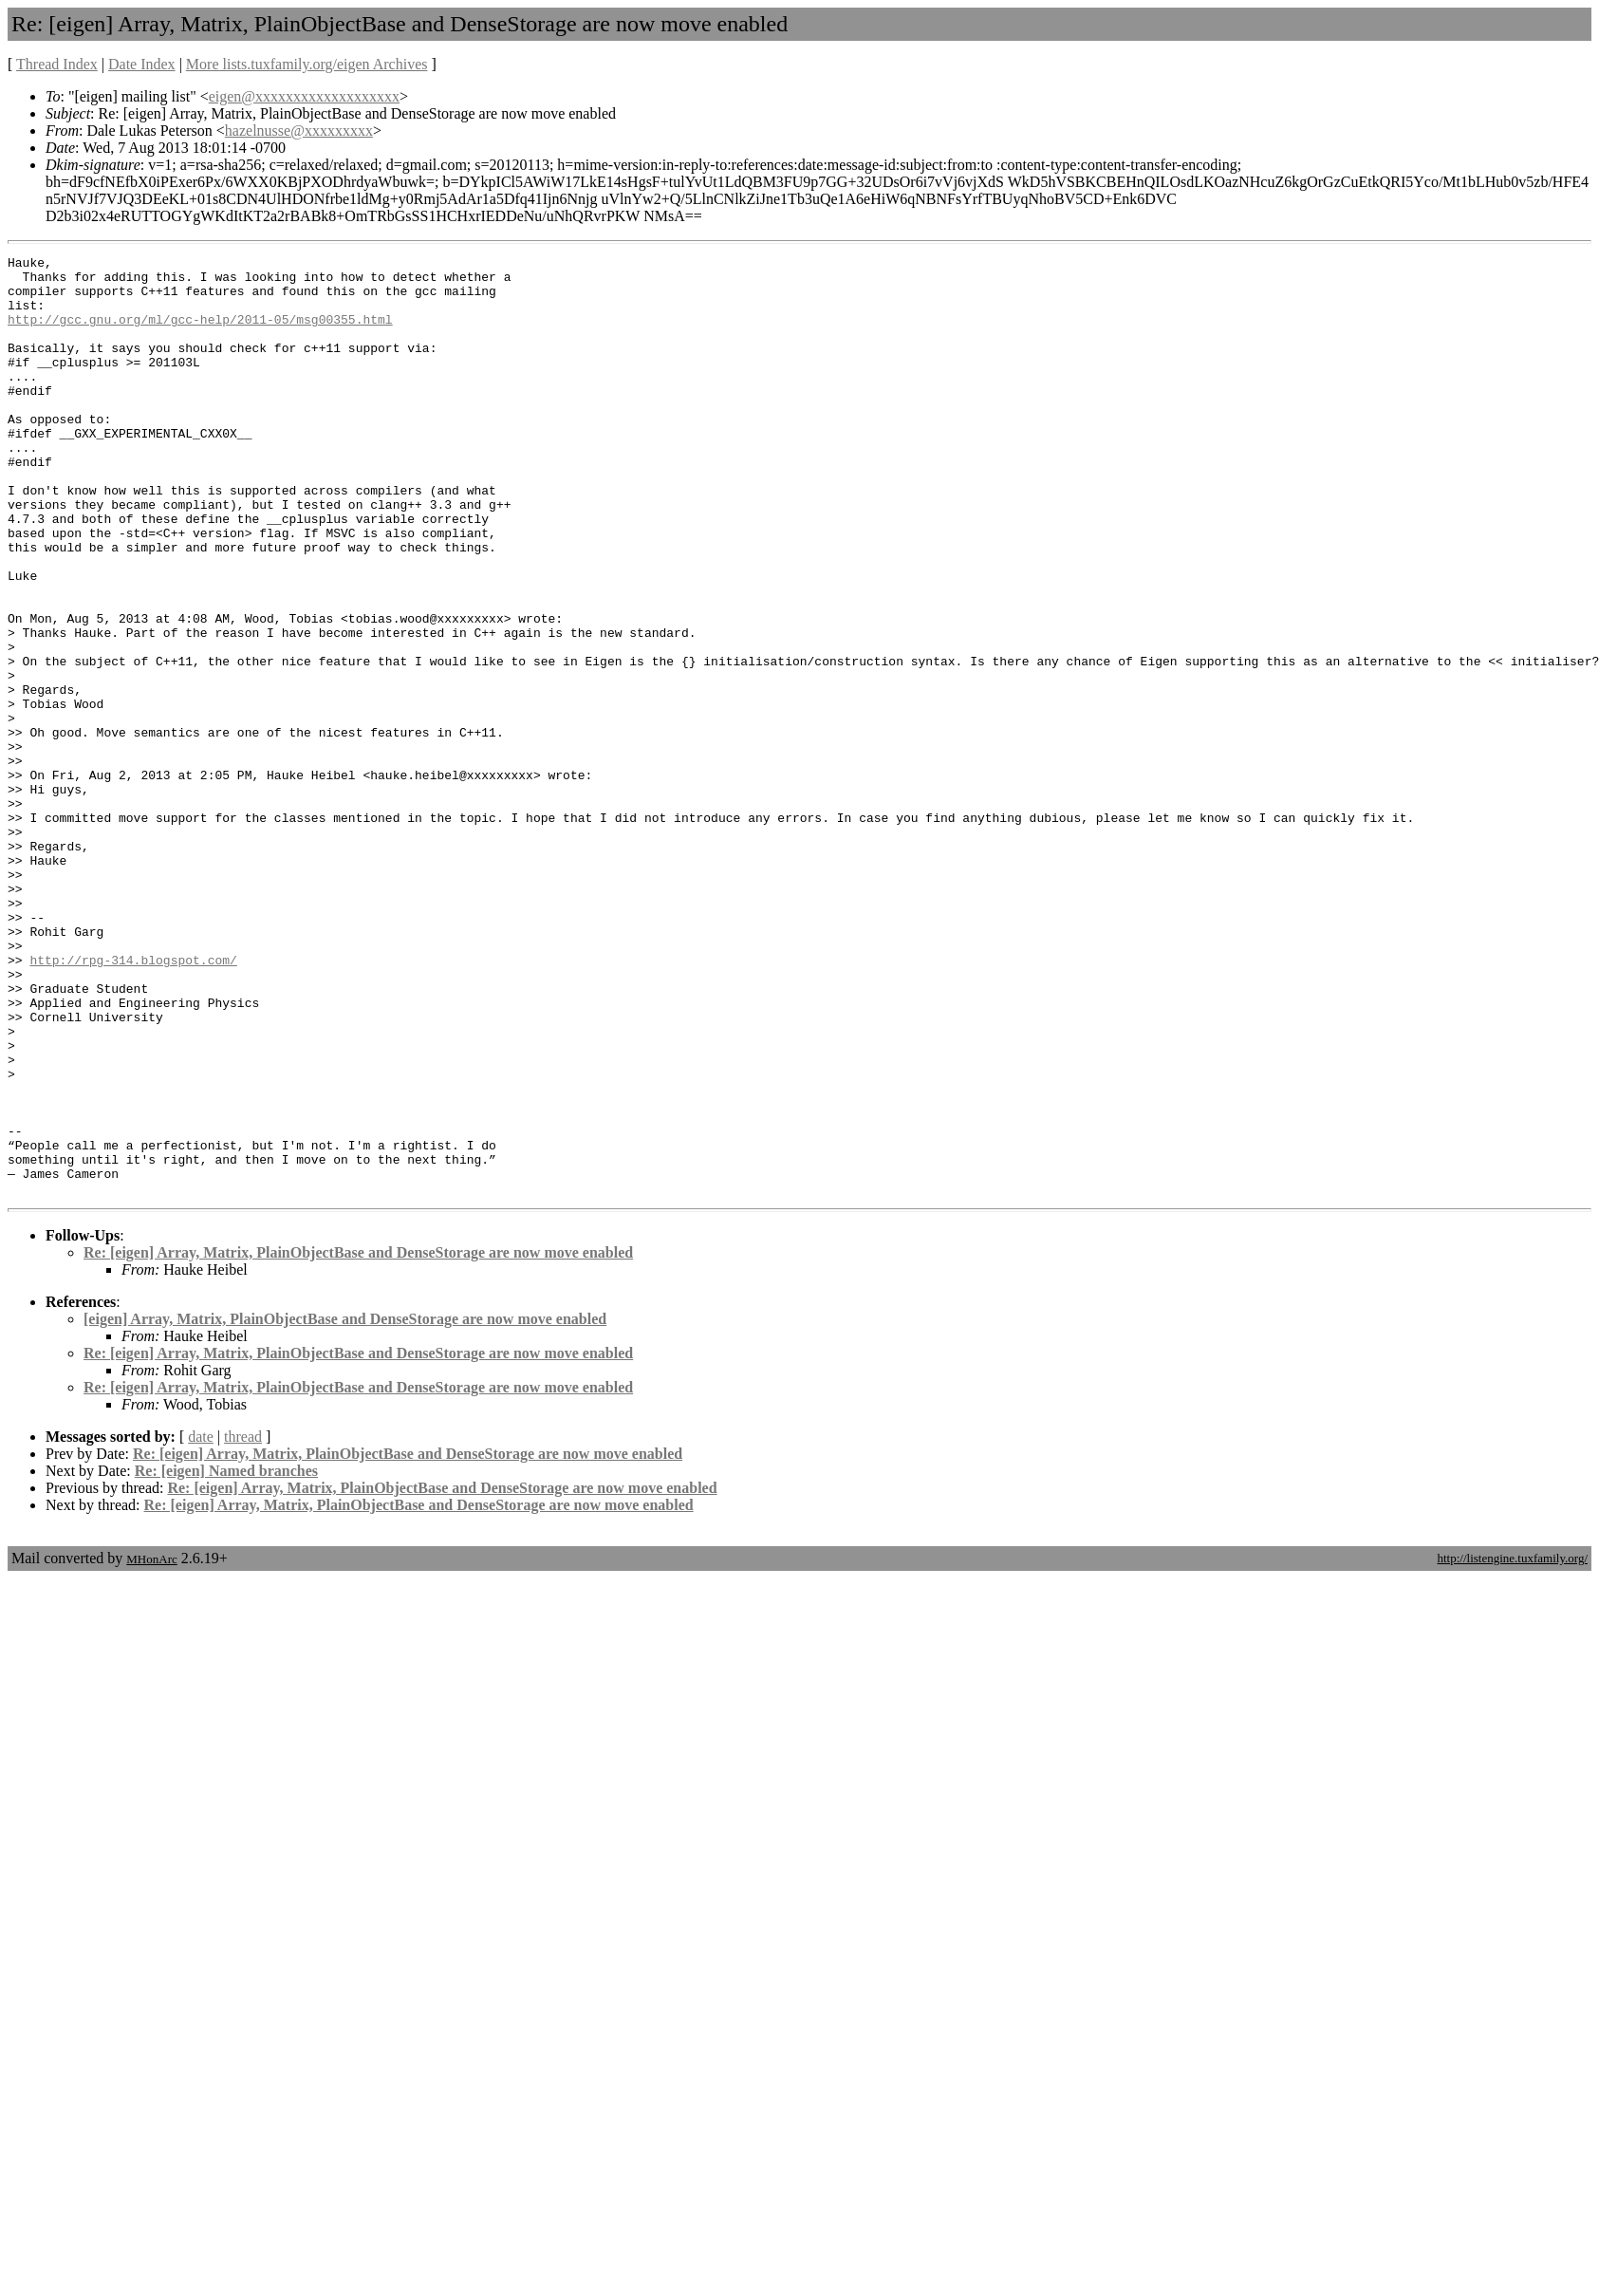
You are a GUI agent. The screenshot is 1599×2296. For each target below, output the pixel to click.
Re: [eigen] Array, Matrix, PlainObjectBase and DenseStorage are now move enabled (358, 1440)
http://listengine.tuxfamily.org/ (1512, 1746)
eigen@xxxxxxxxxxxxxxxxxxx (304, 96)
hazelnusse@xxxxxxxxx (299, 130)
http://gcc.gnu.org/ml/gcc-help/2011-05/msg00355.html (200, 333)
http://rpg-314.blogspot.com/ (132, 1102)
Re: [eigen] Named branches (226, 1659)
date (201, 1624)
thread (243, 1624)
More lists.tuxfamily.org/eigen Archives (307, 64)
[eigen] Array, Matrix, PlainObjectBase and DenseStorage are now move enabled (345, 1507)
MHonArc (151, 1747)
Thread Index (57, 64)
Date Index (142, 64)
